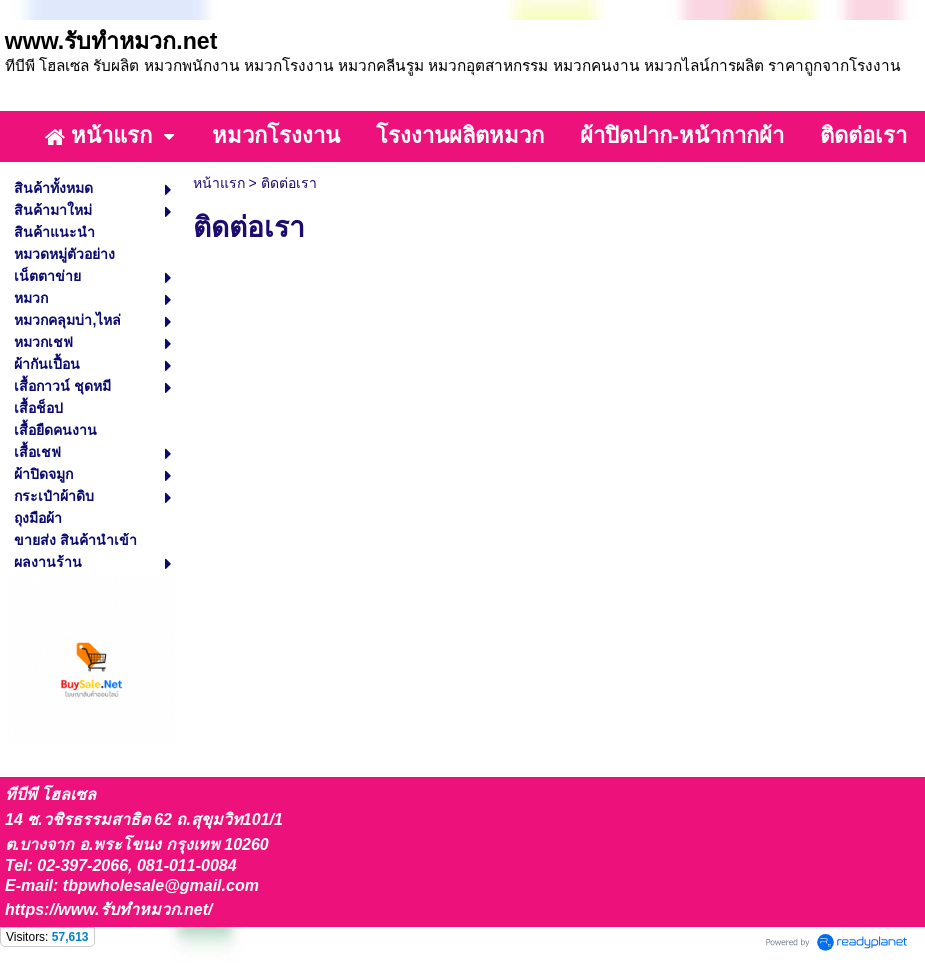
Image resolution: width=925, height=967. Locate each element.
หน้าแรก (219, 183)
